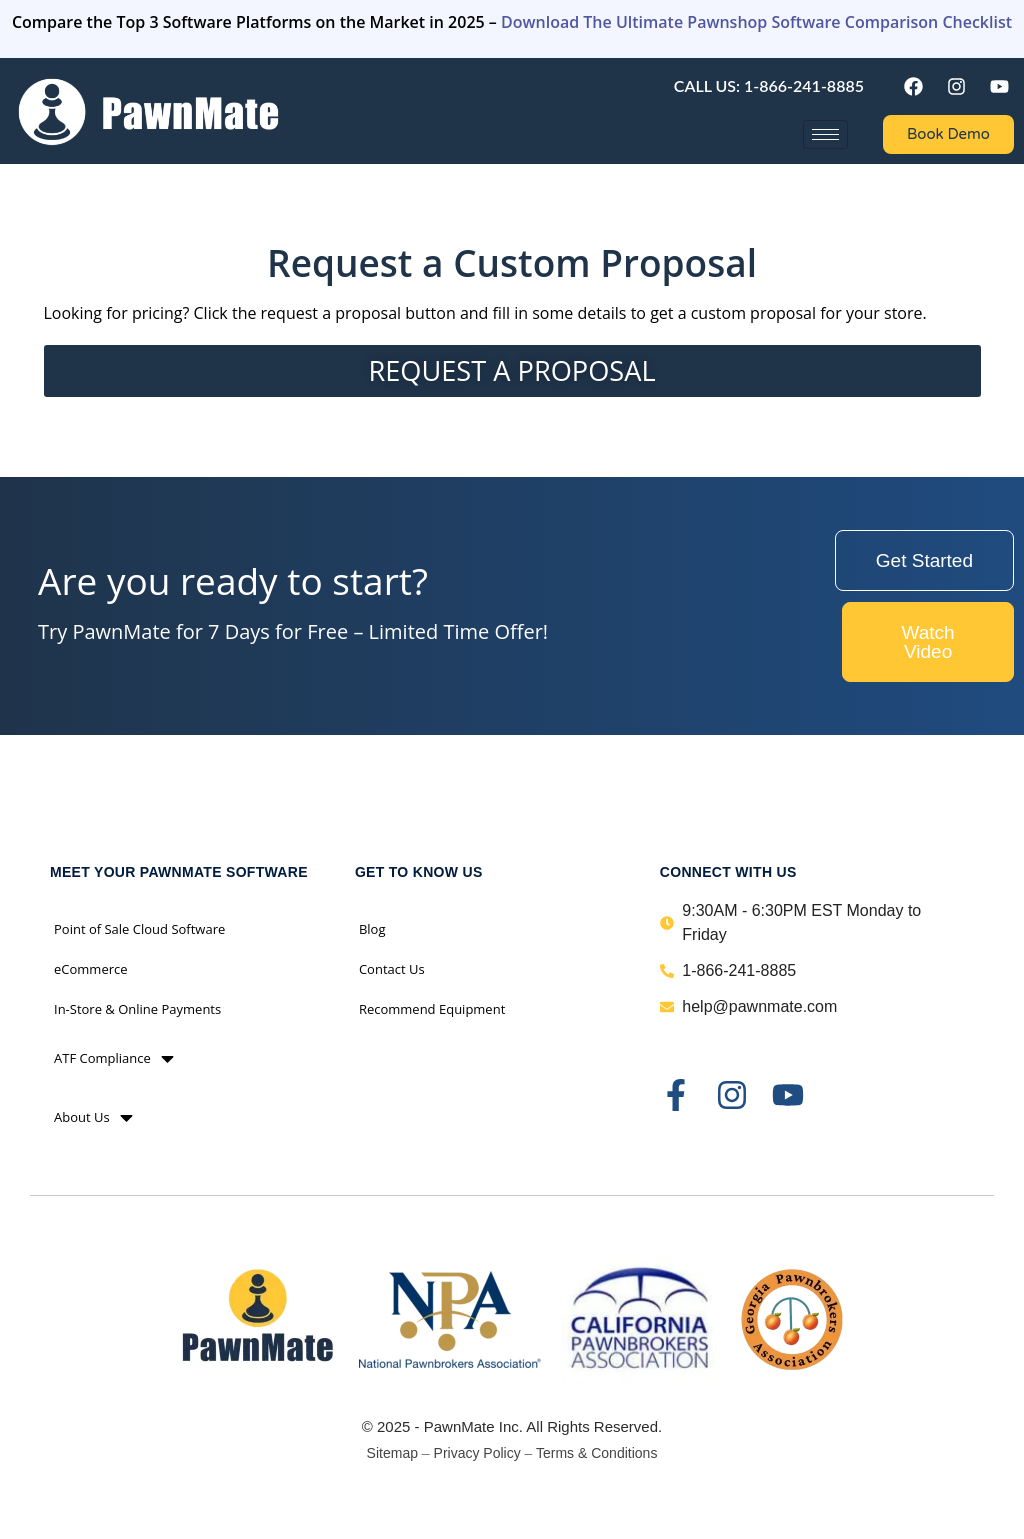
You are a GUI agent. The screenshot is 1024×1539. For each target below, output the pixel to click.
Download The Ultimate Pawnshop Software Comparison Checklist (756, 22)
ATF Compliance (114, 1058)
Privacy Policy (477, 1453)
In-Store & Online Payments (137, 1009)
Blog (372, 929)
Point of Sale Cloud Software (139, 929)
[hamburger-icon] (825, 134)
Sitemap (392, 1453)
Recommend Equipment (432, 1009)
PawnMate (459, 1426)
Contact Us (392, 969)
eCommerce (91, 969)
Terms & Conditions (596, 1453)
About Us (93, 1117)
